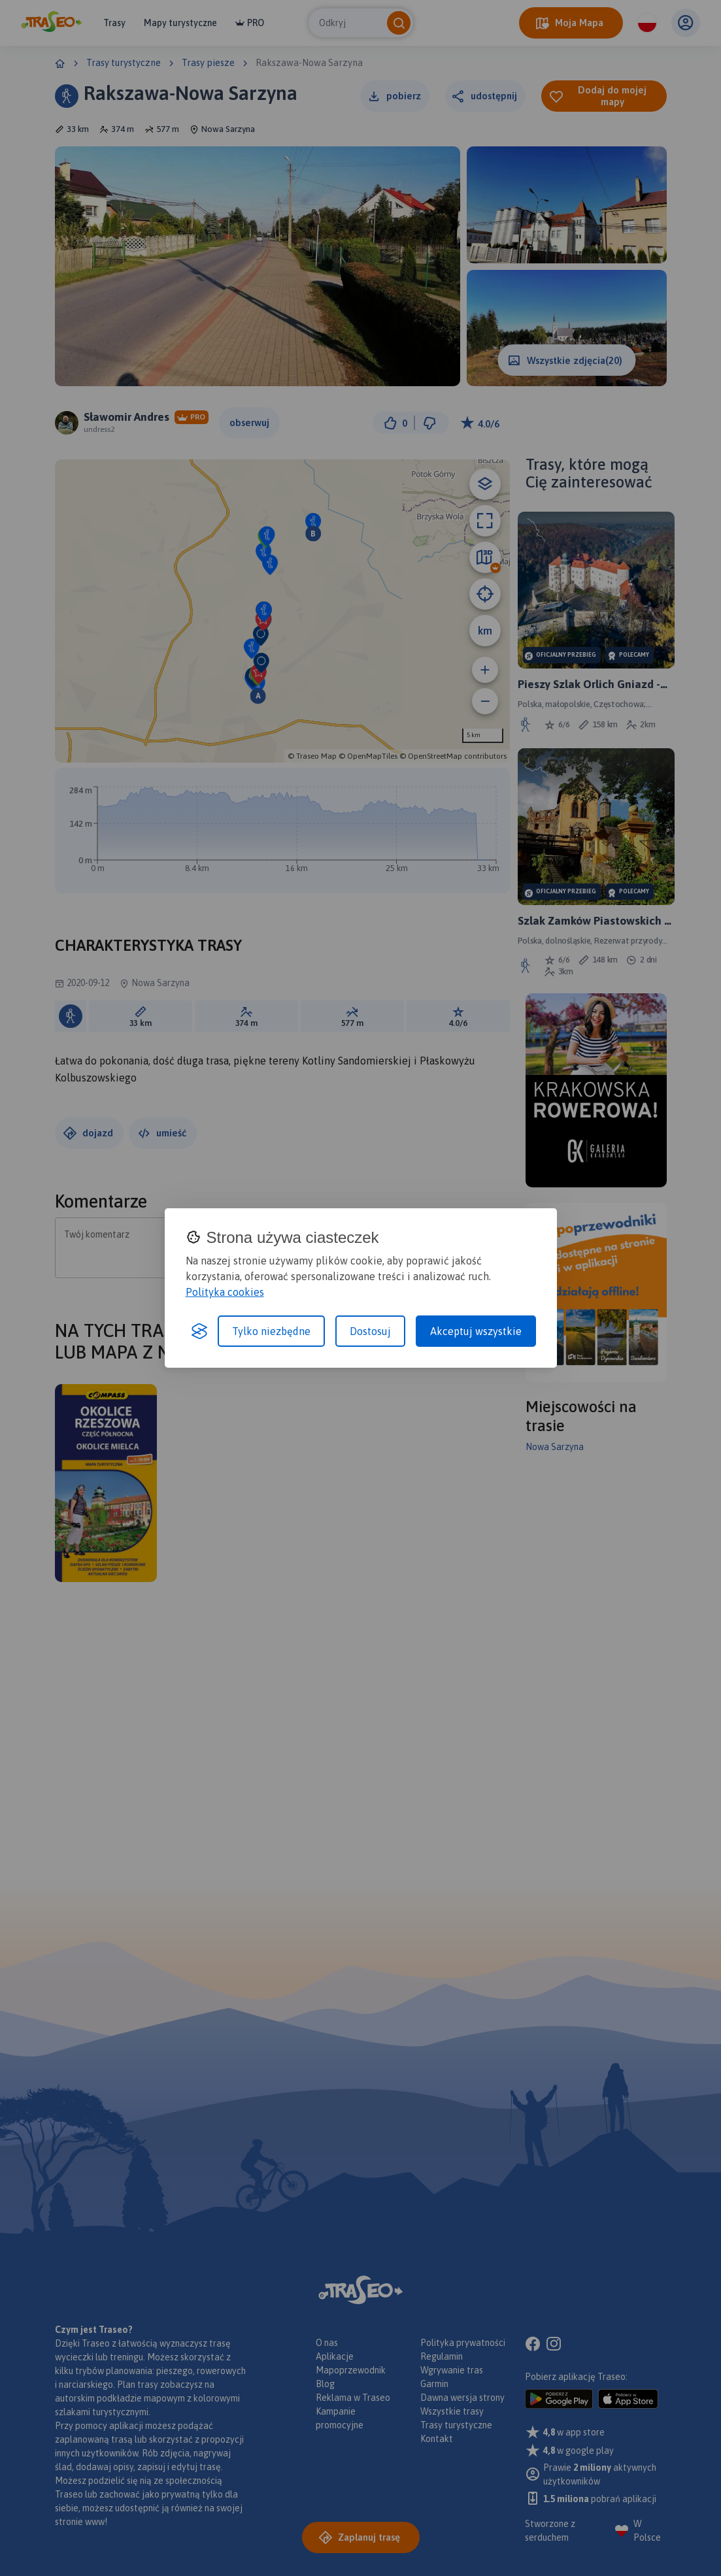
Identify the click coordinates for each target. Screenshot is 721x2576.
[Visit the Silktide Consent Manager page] (199, 1331)
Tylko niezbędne (271, 1331)
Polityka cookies (225, 1292)
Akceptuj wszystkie (476, 1331)
